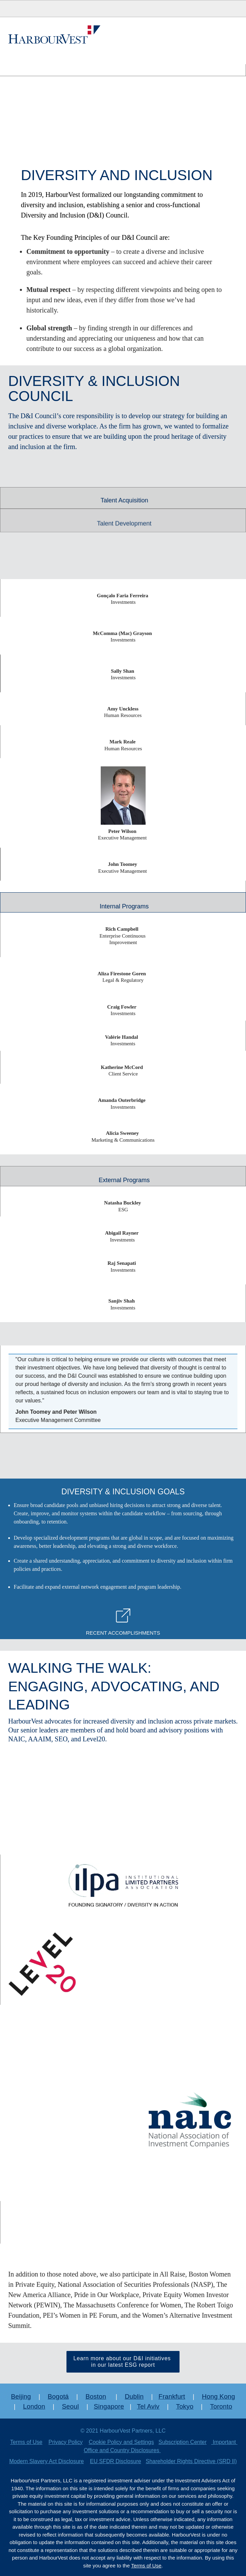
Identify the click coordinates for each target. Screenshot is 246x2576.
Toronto (221, 2406)
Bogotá (58, 2396)
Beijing (21, 2396)
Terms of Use (26, 2442)
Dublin (134, 2396)
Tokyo (185, 2406)
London (34, 2406)
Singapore (109, 2406)
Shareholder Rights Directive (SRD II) (191, 2461)
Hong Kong (218, 2396)
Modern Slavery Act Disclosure (46, 2461)
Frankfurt (172, 2396)
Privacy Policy (66, 2442)
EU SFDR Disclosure (115, 2461)
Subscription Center (183, 2442)
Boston (96, 2396)
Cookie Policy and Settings (121, 2442)
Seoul (70, 2406)
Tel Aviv (148, 2406)
